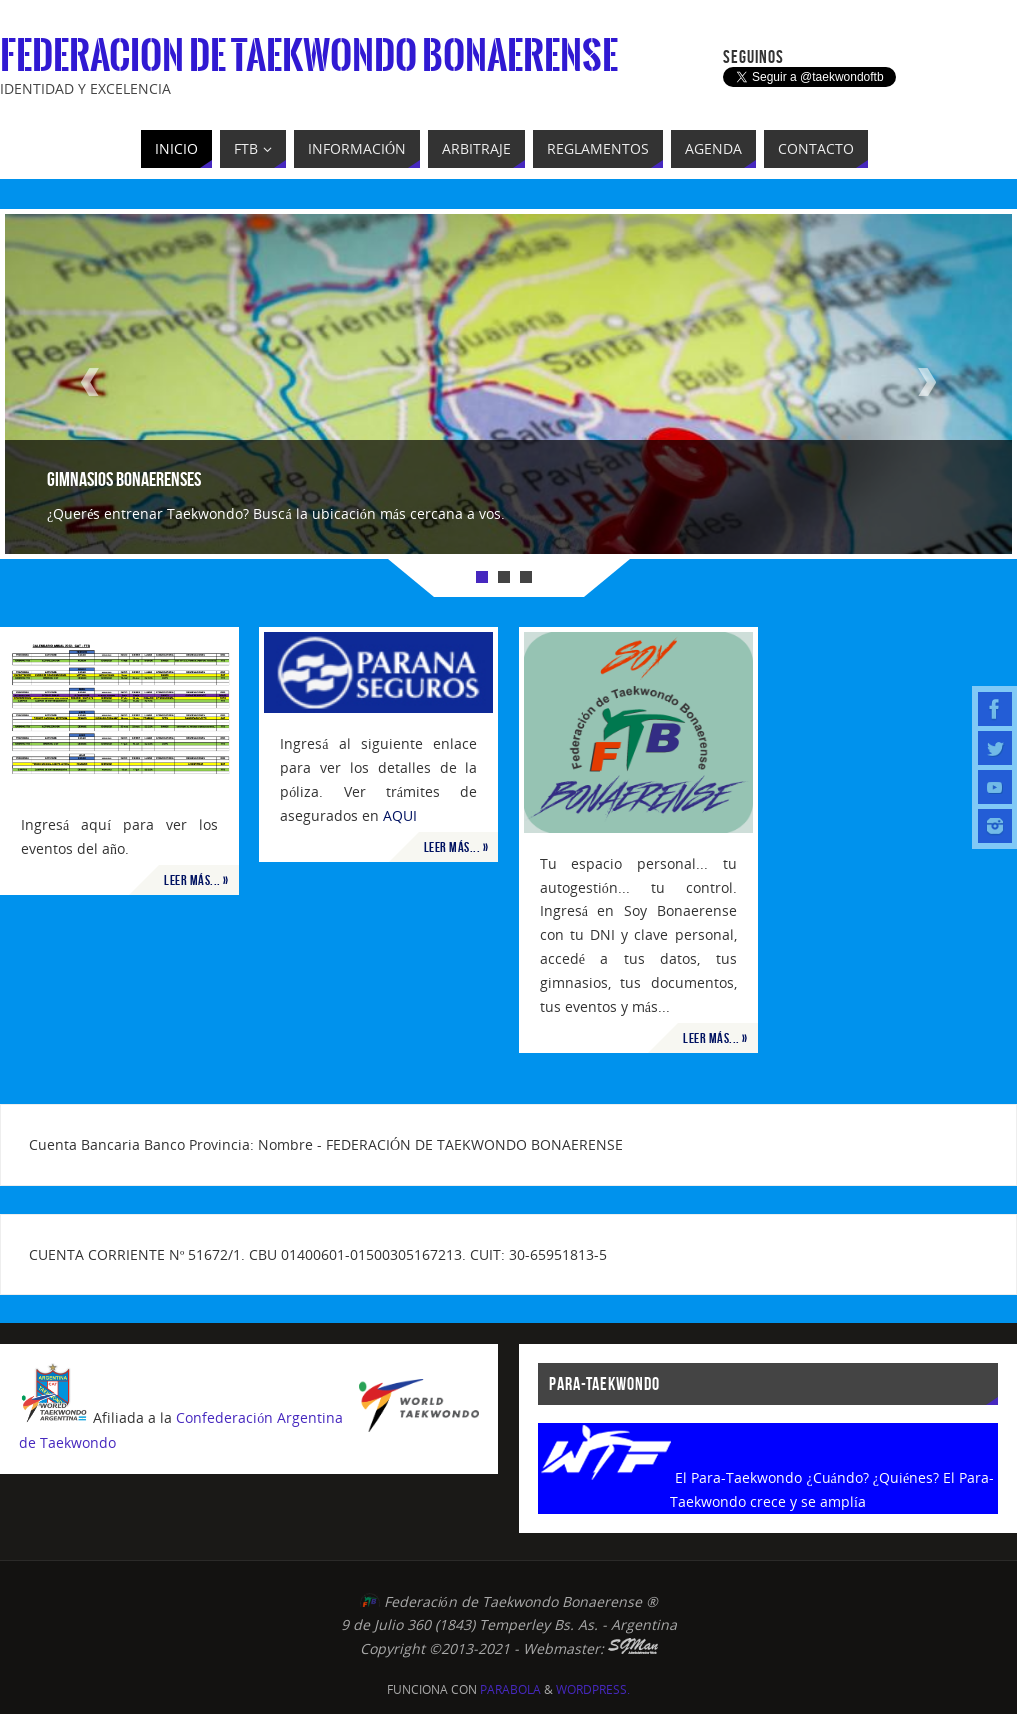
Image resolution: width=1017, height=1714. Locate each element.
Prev (90, 382)
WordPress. (593, 1689)
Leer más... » (196, 880)
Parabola (510, 1689)
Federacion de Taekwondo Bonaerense (309, 56)
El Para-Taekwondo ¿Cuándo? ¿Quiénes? (807, 1477)
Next (927, 382)
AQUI (400, 815)
